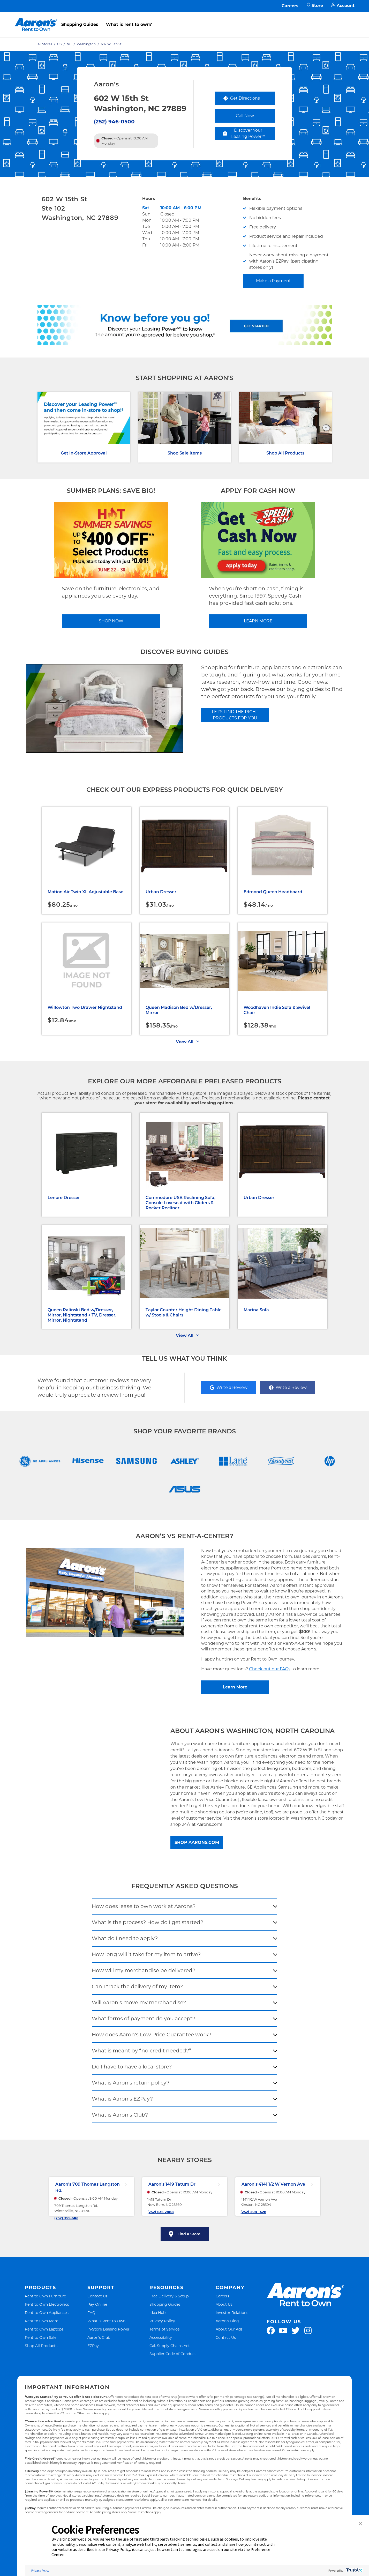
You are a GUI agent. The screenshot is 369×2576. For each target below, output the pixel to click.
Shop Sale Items (185, 453)
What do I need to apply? (125, 1938)
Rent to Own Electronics (47, 2304)
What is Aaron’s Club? (120, 2115)
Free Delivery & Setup (169, 2296)
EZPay (93, 2345)
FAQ (91, 2312)
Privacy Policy (162, 2320)
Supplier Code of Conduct (172, 2353)
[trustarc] (354, 2570)
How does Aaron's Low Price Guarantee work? (151, 2034)
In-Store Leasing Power (108, 2329)
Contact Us (97, 2296)
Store (315, 6)
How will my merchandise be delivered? (143, 1970)
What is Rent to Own (106, 2320)
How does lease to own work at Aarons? (143, 1906)
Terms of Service (164, 2329)
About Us (224, 2304)
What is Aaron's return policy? (130, 2083)
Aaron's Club (98, 2337)
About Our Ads (229, 2329)
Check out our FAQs (269, 1668)
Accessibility (160, 2337)
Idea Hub (157, 2312)
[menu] (184, 19)
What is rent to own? (129, 24)
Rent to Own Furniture (45, 2296)
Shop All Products (285, 453)
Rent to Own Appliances (47, 2312)
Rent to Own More (41, 2320)
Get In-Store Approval (84, 453)
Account (343, 6)
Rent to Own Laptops (44, 2329)
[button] (360, 2524)
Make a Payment (273, 280)
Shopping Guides (79, 24)
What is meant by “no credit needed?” (141, 2051)
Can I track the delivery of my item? (137, 1986)
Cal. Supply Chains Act (169, 2345)
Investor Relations (232, 2312)
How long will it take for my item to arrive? (146, 1954)
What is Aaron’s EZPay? (122, 2099)
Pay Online (97, 2304)
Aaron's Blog (227, 2320)
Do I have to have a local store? (132, 2067)
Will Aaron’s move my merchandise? (139, 2002)
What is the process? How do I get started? (147, 1922)
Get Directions (249, 99)
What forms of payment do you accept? (143, 2018)
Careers (290, 5)
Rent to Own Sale (40, 2337)
